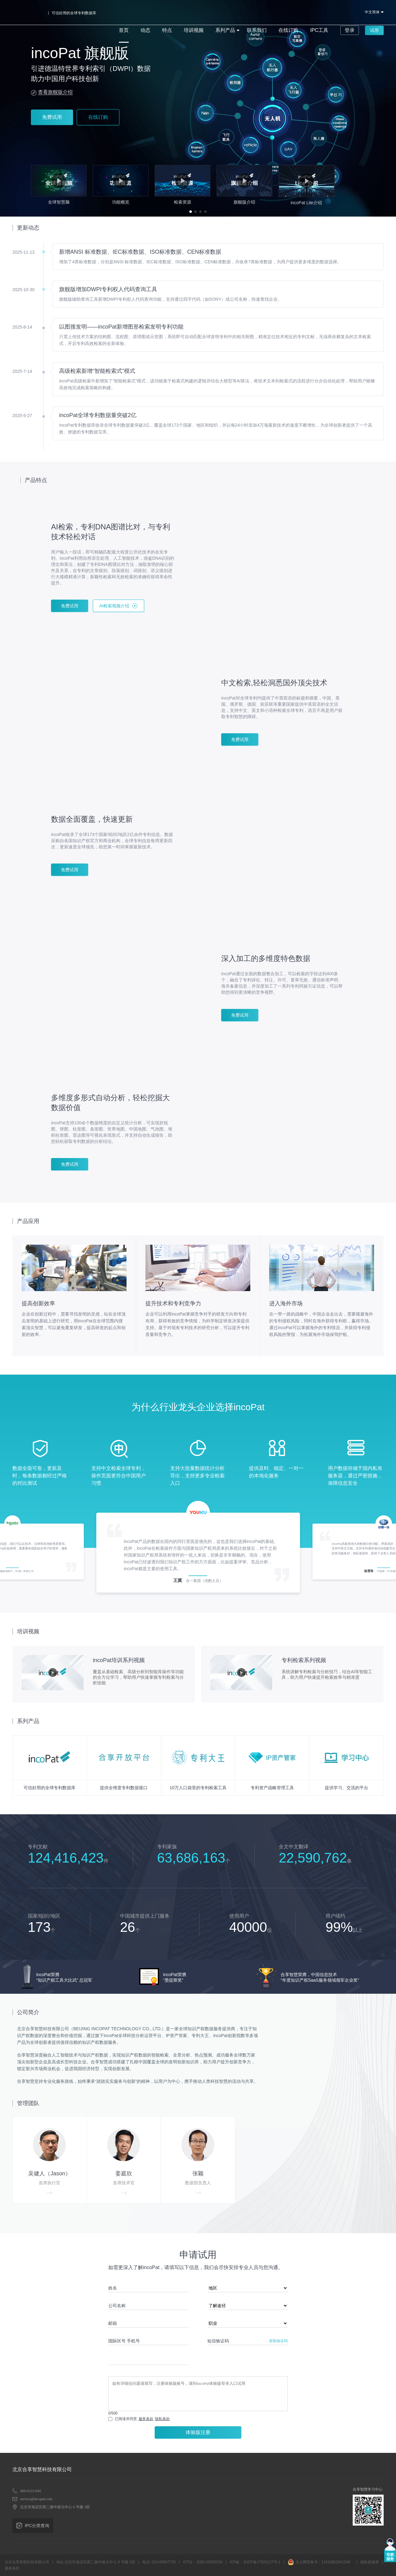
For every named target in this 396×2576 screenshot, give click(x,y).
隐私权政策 (369, 2562)
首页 (113, 12)
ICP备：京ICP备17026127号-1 (255, 2562)
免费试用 (52, 117)
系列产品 (207, 12)
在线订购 (265, 12)
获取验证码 (278, 2341)
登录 (323, 12)
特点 (153, 12)
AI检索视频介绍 (114, 605)
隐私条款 (162, 2419)
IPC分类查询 (37, 2525)
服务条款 (146, 2419)
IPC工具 (294, 12)
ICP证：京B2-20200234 (202, 2562)
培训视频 (178, 12)
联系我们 (236, 12)
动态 (133, 12)
